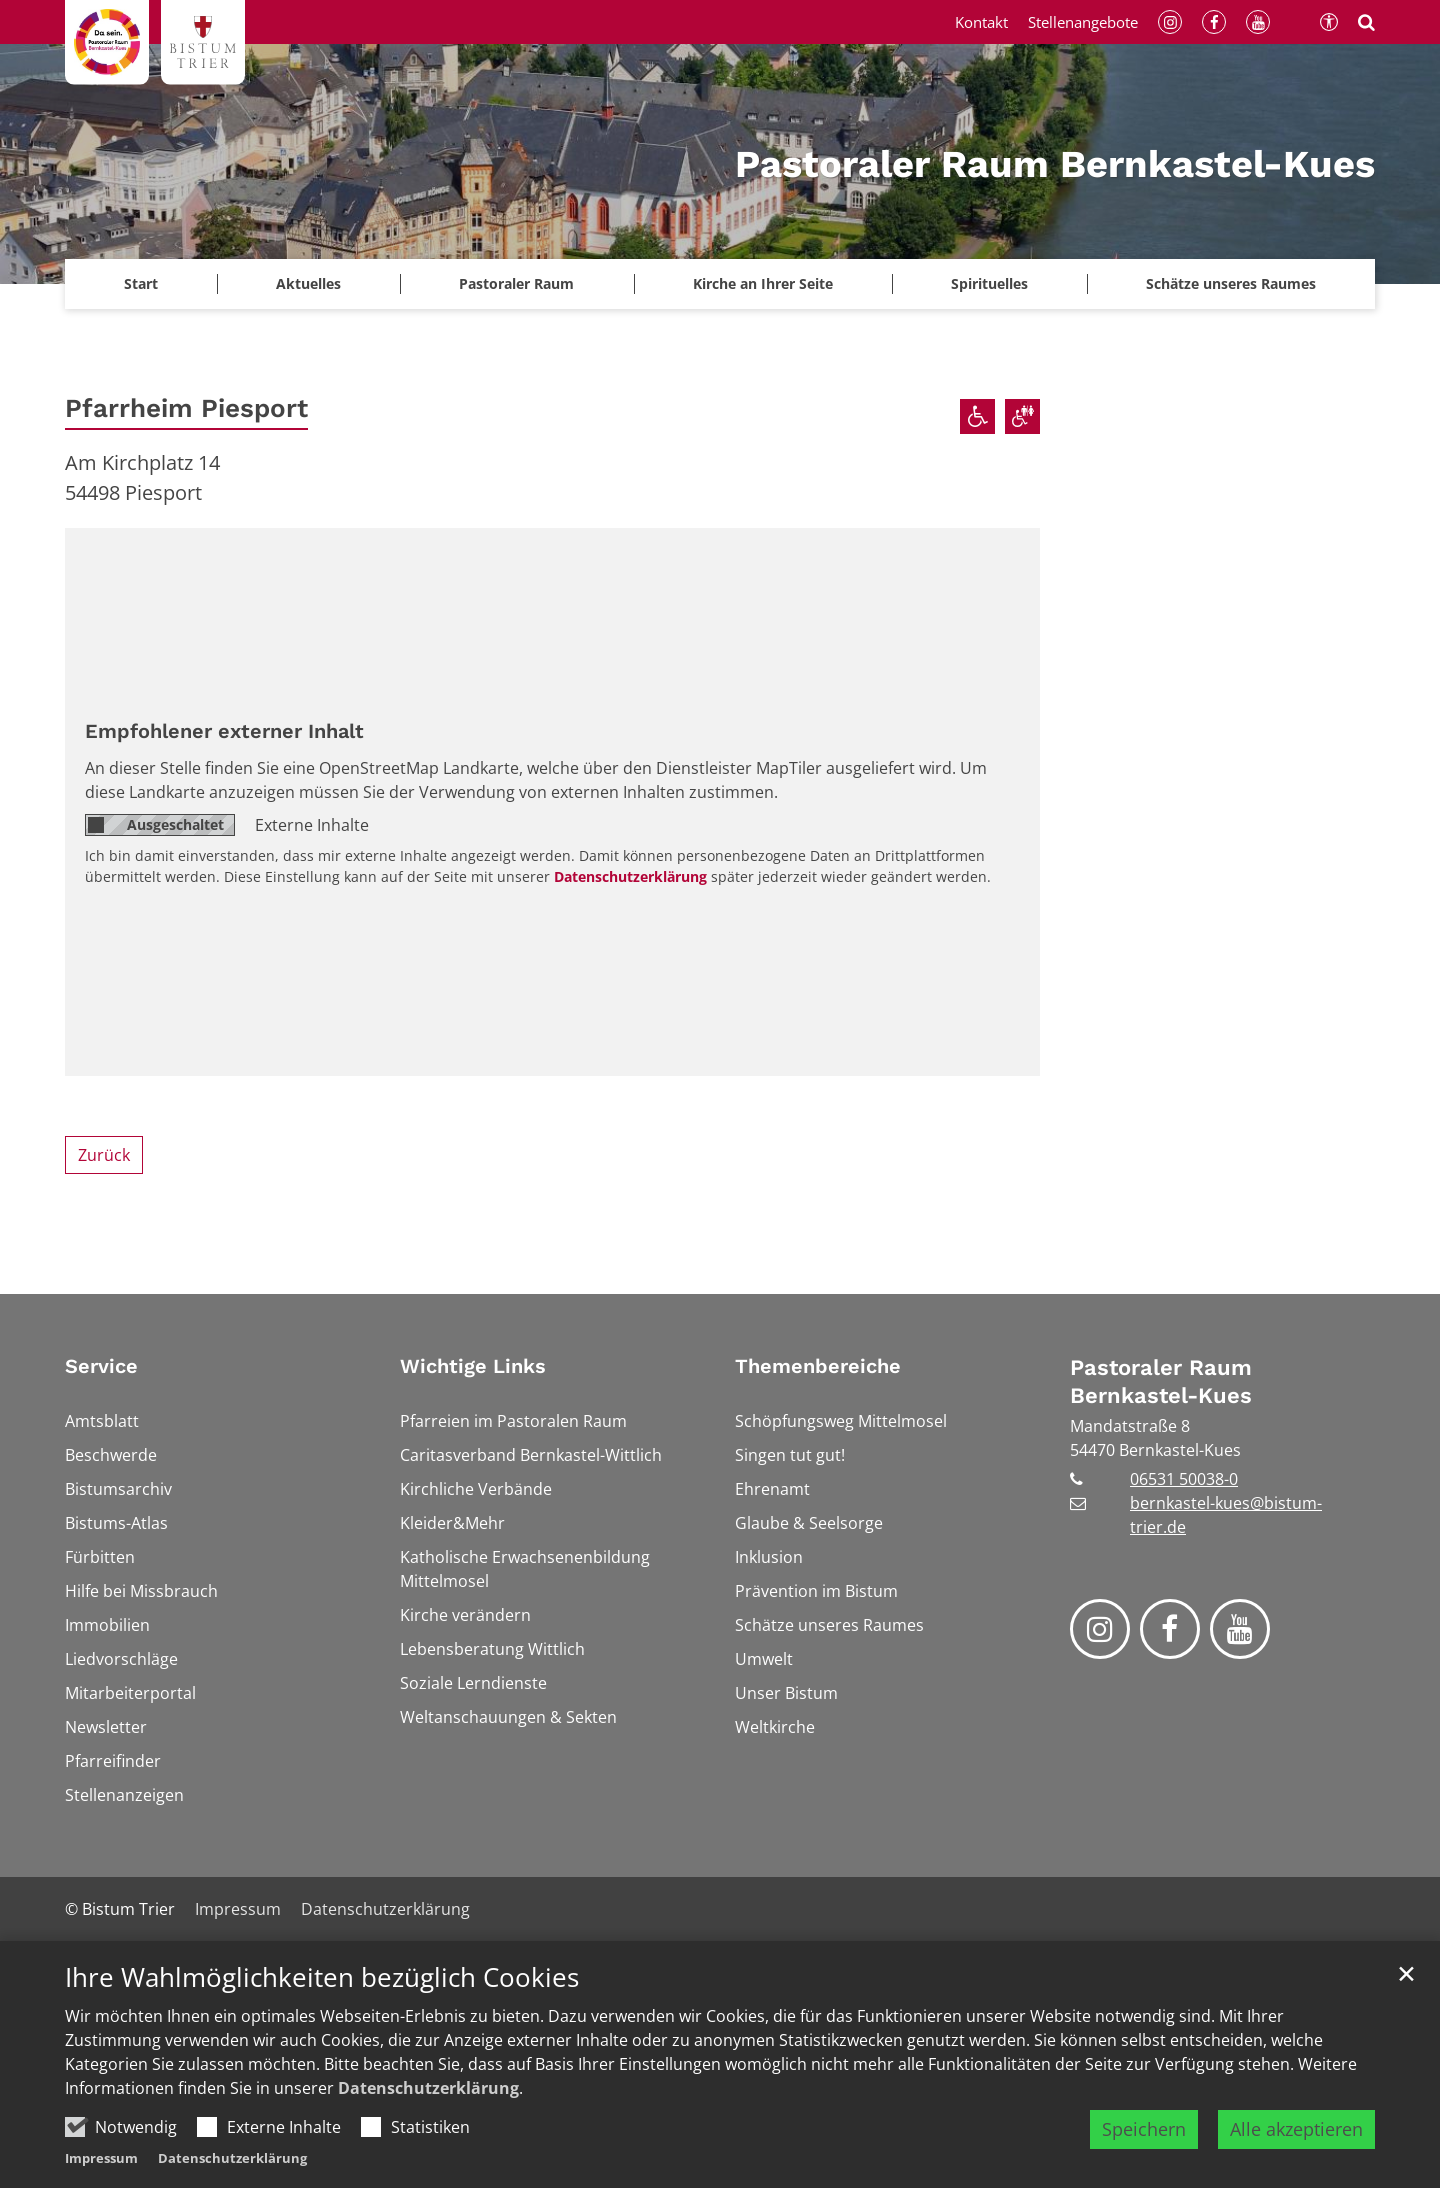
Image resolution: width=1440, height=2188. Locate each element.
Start (141, 283)
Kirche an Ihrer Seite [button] (763, 283)
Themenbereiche (818, 1366)
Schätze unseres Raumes (1231, 283)
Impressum (101, 2158)
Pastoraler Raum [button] (516, 283)
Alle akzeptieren (1296, 2129)
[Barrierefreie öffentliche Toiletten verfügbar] (1022, 416)
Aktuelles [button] (308, 283)
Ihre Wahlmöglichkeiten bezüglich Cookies (322, 1977)
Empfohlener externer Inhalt (224, 731)
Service (101, 1366)
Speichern (1144, 2129)
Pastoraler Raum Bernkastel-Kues (1161, 1381)
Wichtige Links (473, 1366)
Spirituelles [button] (989, 283)
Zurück (104, 1155)
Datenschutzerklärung (428, 2088)
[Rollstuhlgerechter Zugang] (977, 416)
